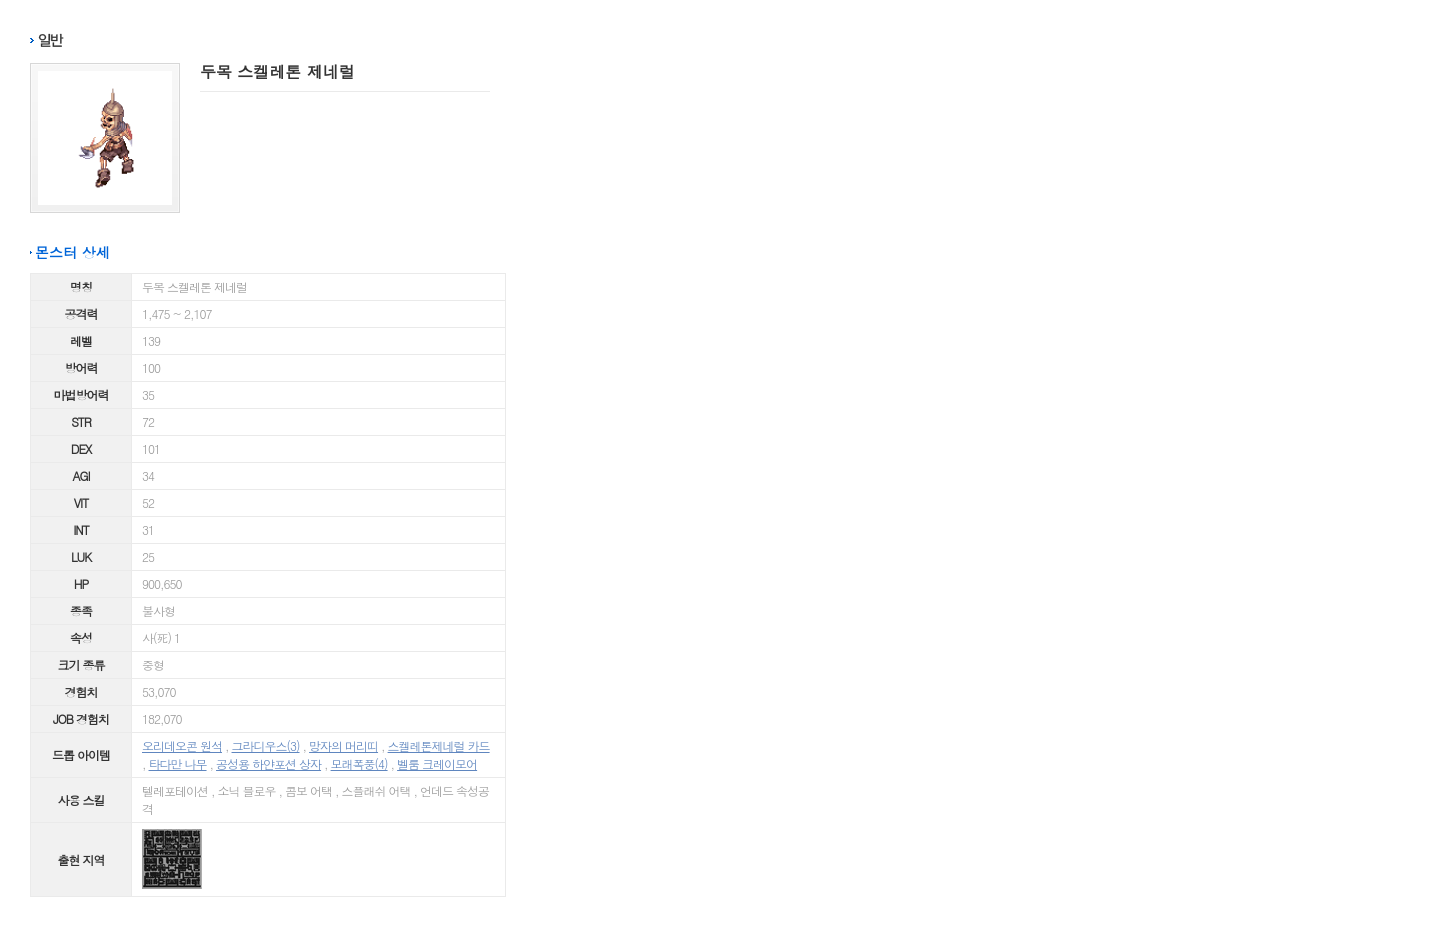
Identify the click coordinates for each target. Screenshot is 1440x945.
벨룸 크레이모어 (437, 763)
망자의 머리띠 (343, 745)
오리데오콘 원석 (182, 745)
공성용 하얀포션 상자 (268, 763)
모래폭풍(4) (359, 763)
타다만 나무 (178, 763)
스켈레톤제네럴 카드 (439, 745)
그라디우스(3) (266, 745)
